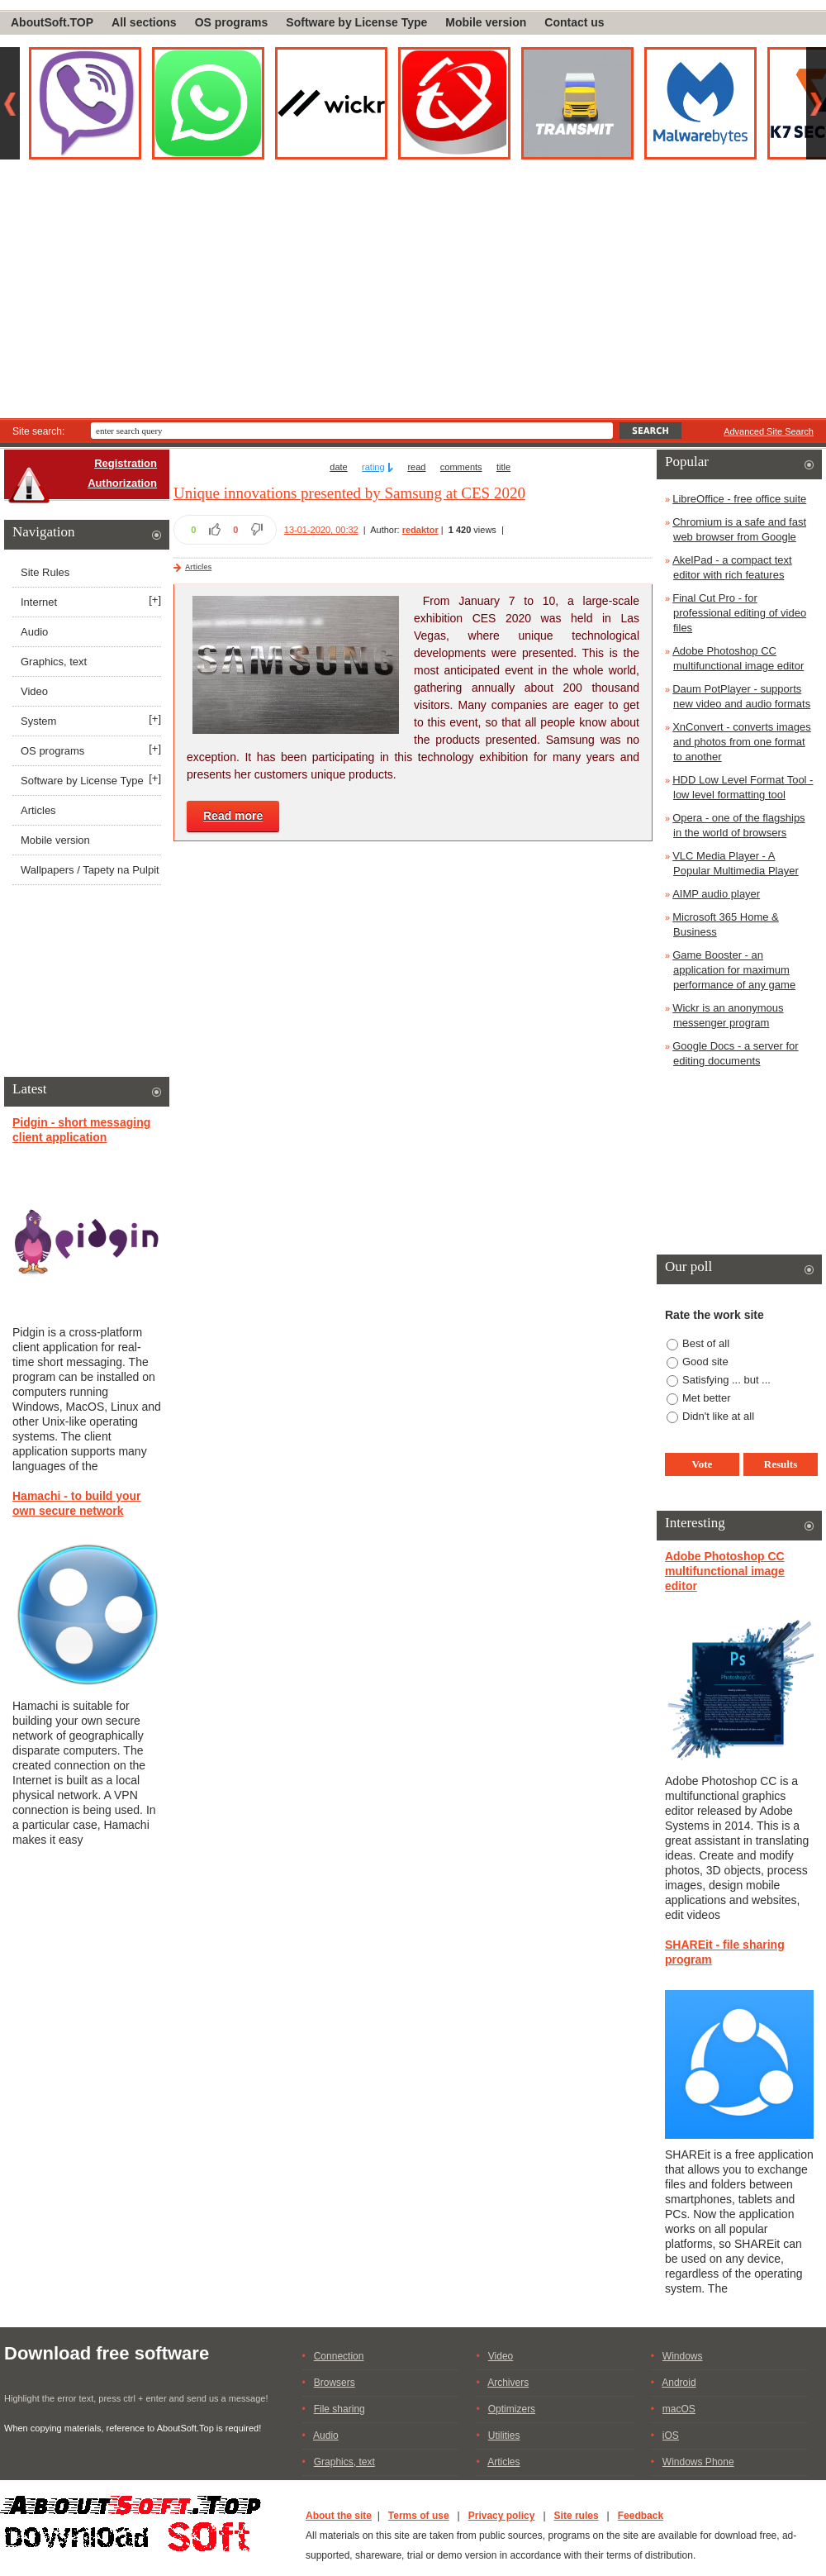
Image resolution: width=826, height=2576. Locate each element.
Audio (34, 632)
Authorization (122, 483)
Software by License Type (356, 22)
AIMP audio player (716, 894)
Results (780, 1464)
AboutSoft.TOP (52, 22)
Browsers (334, 2382)
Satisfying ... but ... (726, 1380)
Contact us (574, 22)
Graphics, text (54, 661)
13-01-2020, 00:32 (321, 530)
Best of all (705, 1343)
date (338, 467)
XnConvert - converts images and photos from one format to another (741, 742)
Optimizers (511, 2409)
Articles (198, 567)
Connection (339, 2356)
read (416, 467)
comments (461, 467)
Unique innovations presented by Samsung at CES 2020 (349, 493)
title (503, 467)
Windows (682, 2356)
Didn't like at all (718, 1416)
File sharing (339, 2409)
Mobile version (485, 22)
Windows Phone (698, 2462)
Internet (39, 602)
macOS (678, 2409)
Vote (702, 1464)
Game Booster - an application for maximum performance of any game (733, 970)
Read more (233, 815)
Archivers (508, 2382)
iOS (670, 2435)
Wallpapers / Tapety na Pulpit (90, 870)
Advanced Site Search (769, 431)
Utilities (504, 2435)
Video (34, 691)
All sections (144, 22)
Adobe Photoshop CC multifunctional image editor (725, 1571)
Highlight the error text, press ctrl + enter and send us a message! (136, 2398)
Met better (706, 1398)
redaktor (420, 530)
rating (373, 467)
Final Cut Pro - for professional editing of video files (739, 613)
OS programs (231, 22)
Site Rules (45, 572)
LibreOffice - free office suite (739, 499)
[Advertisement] (413, 294)
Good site (705, 1361)
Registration (125, 463)
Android (678, 2382)
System (38, 721)
